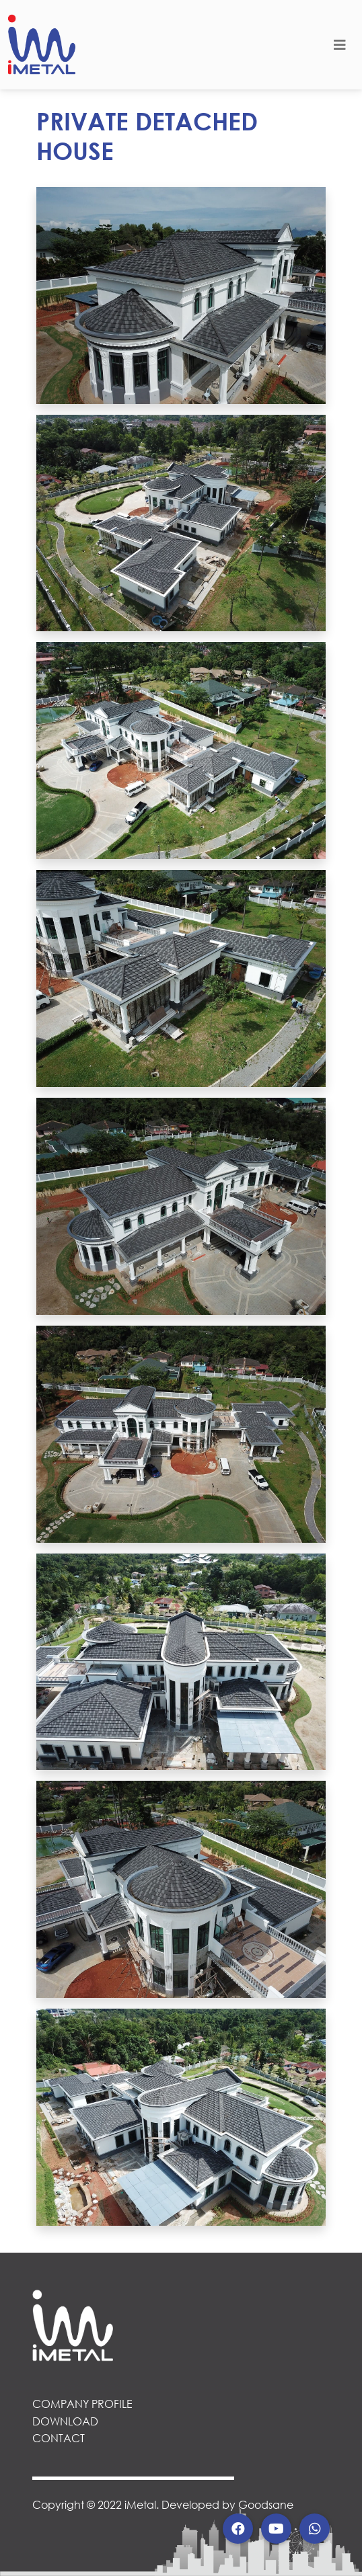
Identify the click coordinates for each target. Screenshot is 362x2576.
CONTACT (58, 2438)
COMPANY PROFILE (82, 2404)
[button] (238, 2528)
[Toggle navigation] (340, 45)
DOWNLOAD (65, 2421)
